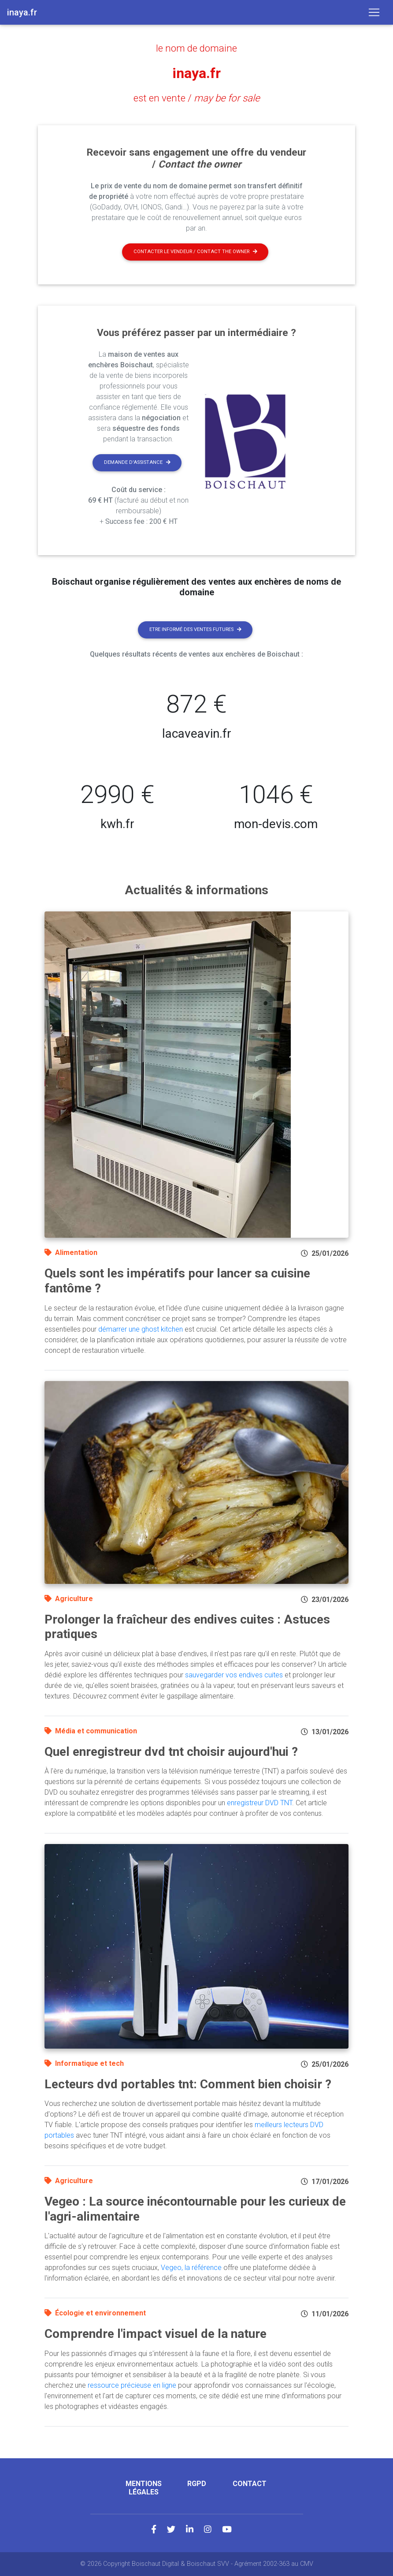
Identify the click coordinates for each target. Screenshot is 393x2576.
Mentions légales (144, 2487)
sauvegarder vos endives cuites (234, 1675)
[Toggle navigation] (374, 12)
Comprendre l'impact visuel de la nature (155, 2333)
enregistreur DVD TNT (259, 1803)
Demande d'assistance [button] (137, 462)
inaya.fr (196, 73)
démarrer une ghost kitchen (140, 1329)
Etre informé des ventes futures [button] (195, 629)
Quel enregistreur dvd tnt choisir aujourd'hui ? (171, 1751)
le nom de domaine (196, 48)
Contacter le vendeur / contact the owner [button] (195, 251)
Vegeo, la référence (191, 2267)
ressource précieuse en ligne (132, 2385)
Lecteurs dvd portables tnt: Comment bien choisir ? (187, 2084)
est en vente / (196, 98)
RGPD (196, 2483)
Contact (250, 2483)
